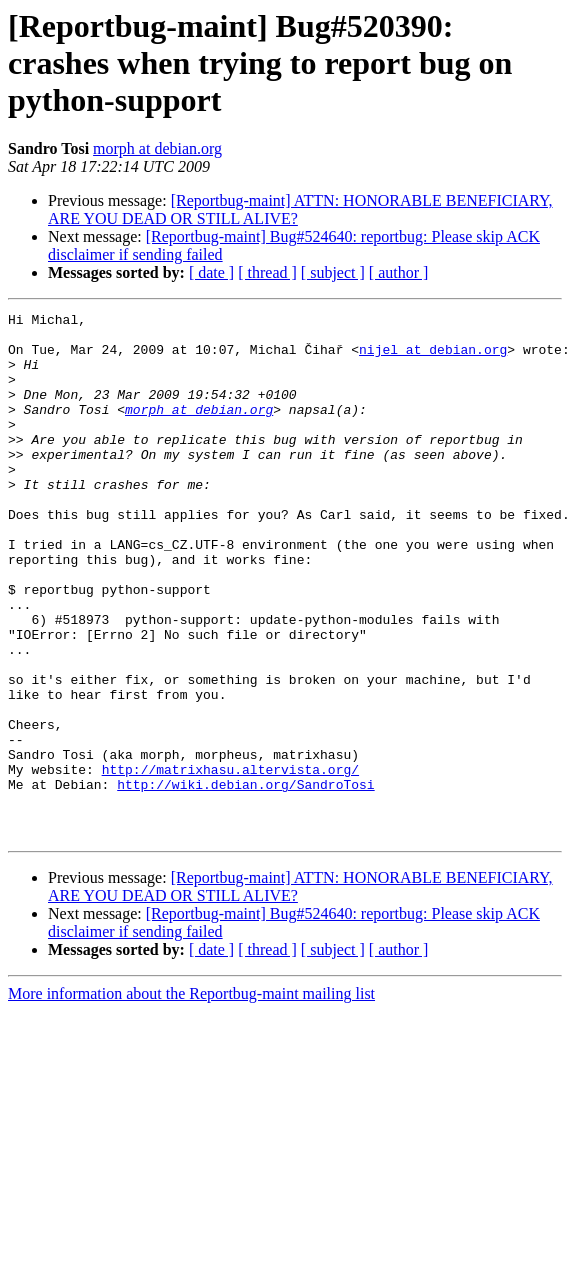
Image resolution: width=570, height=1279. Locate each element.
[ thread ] (267, 272)
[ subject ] (333, 272)
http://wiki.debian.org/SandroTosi (245, 880)
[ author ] (399, 272)
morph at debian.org (157, 148)
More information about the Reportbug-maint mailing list (191, 1098)
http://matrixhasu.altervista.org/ (230, 862)
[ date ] (211, 272)
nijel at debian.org (433, 358)
